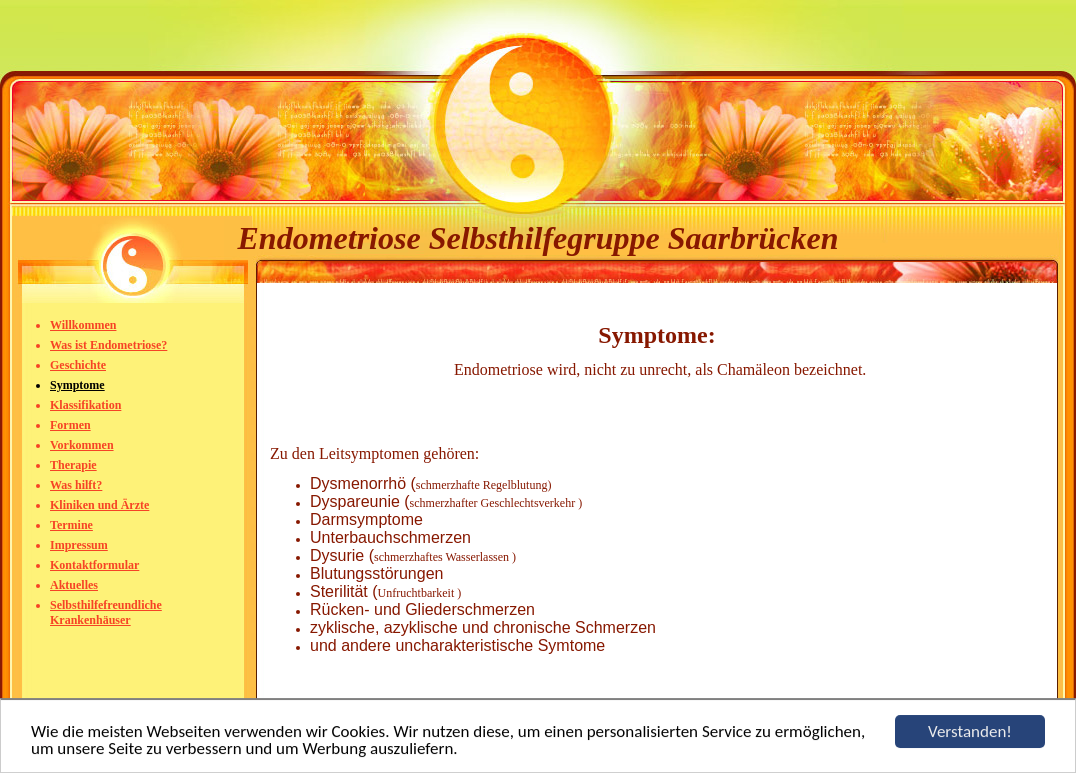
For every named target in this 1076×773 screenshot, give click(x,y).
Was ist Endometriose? (108, 345)
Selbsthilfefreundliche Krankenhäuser (106, 612)
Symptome (77, 385)
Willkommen (83, 325)
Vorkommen (82, 445)
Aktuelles (74, 585)
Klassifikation (85, 405)
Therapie (73, 465)
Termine (71, 525)
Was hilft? (76, 485)
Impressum (79, 545)
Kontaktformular (94, 565)
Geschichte (78, 365)
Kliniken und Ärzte (99, 505)
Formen (70, 425)
